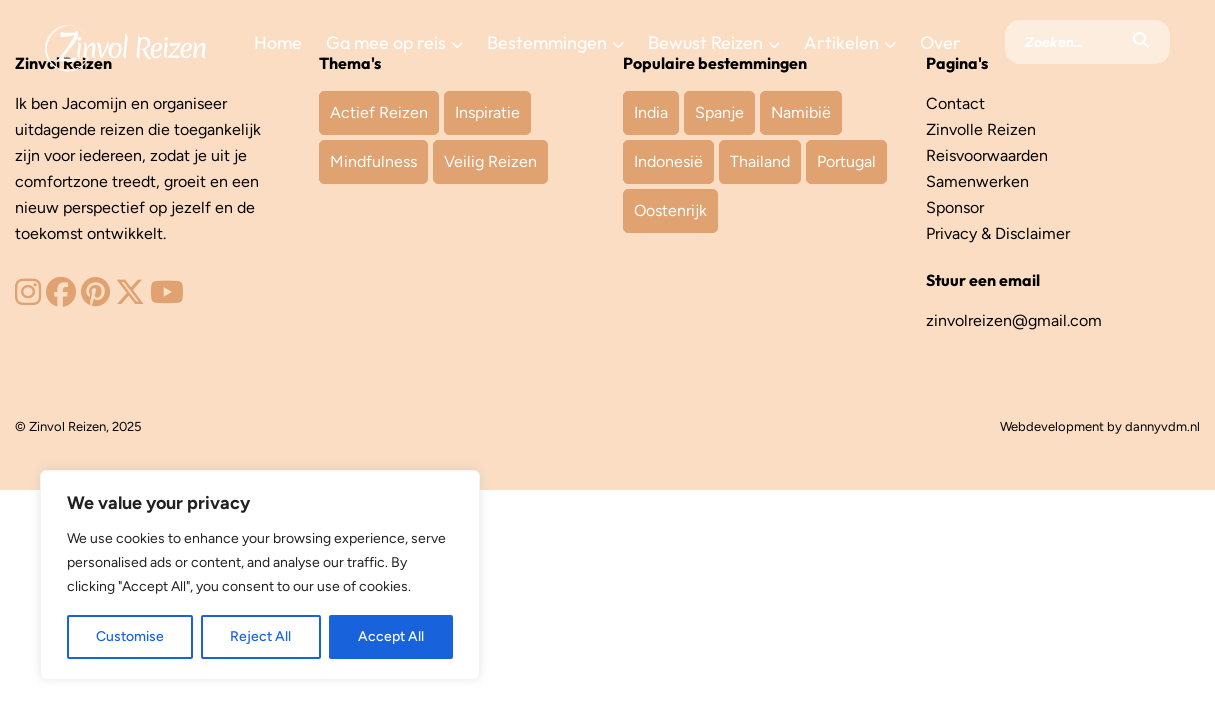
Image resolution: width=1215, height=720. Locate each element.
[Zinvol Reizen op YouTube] (167, 297)
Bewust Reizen (705, 42)
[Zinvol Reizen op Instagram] (28, 297)
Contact (955, 103)
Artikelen (841, 42)
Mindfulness (373, 161)
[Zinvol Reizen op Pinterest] (95, 297)
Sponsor (955, 207)
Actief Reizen (379, 112)
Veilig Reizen (490, 161)
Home (278, 42)
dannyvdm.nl (1162, 426)
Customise (130, 636)
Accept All (391, 636)
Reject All (260, 636)
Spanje (719, 112)
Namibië (801, 112)
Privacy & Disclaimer (998, 233)
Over (940, 42)
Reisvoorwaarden (987, 155)
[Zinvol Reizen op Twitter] (130, 297)
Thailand (760, 161)
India (651, 112)
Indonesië (668, 161)
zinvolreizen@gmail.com (1014, 320)
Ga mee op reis (386, 42)
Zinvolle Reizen (981, 129)
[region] (260, 575)
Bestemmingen (547, 42)
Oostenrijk (670, 210)
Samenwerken (977, 181)
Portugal (846, 161)
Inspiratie (487, 112)
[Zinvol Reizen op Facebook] (61, 297)
